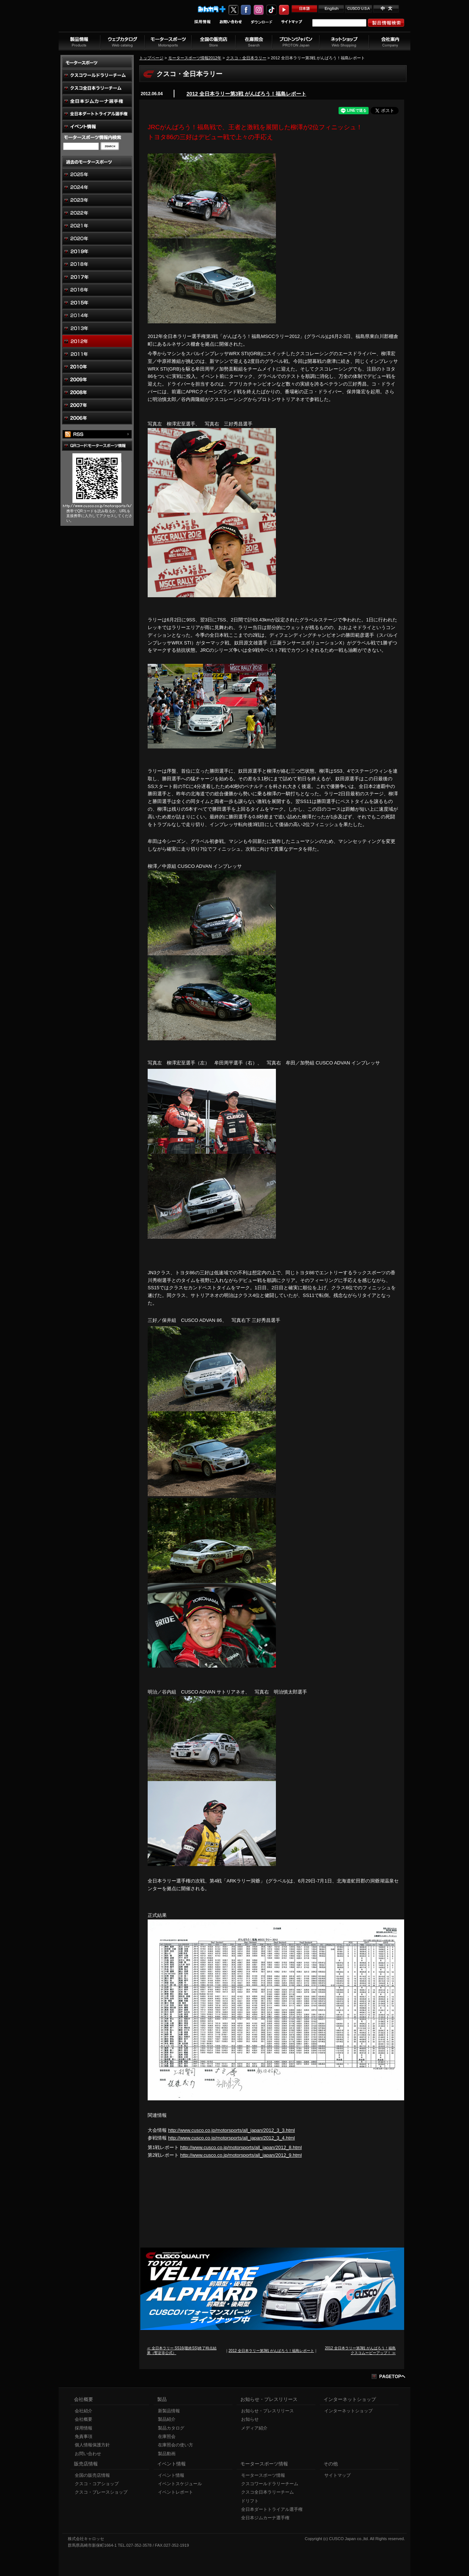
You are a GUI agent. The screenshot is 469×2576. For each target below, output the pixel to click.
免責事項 (83, 2436)
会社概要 (83, 2419)
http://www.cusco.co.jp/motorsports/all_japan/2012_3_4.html (231, 2138)
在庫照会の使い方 (175, 2444)
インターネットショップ (348, 2410)
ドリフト (250, 2500)
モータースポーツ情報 (263, 2475)
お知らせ (250, 2419)
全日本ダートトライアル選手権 (272, 2509)
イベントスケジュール (180, 2483)
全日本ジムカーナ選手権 (265, 2517)
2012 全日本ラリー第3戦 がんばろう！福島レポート (246, 94)
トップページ (151, 58)
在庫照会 (167, 2436)
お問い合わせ (88, 2453)
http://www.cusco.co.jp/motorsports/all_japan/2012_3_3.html (231, 2130)
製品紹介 (167, 2419)
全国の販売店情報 (92, 2475)
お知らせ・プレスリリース (267, 2410)
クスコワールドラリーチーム (269, 2483)
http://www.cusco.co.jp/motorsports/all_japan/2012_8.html (241, 2147)
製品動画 (167, 2453)
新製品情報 (169, 2410)
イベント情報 (171, 2475)
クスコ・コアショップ (97, 2483)
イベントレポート (175, 2492)
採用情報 (83, 2428)
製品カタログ (171, 2428)
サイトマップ (337, 2475)
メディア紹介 (254, 2428)
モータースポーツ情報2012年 (195, 58)
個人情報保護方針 (92, 2444)
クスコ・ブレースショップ (101, 2492)
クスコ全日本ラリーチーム (267, 2492)
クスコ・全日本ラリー (246, 58)
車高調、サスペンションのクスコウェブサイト (106, 19)
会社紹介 (83, 2410)
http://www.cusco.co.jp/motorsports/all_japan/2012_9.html (241, 2155)
